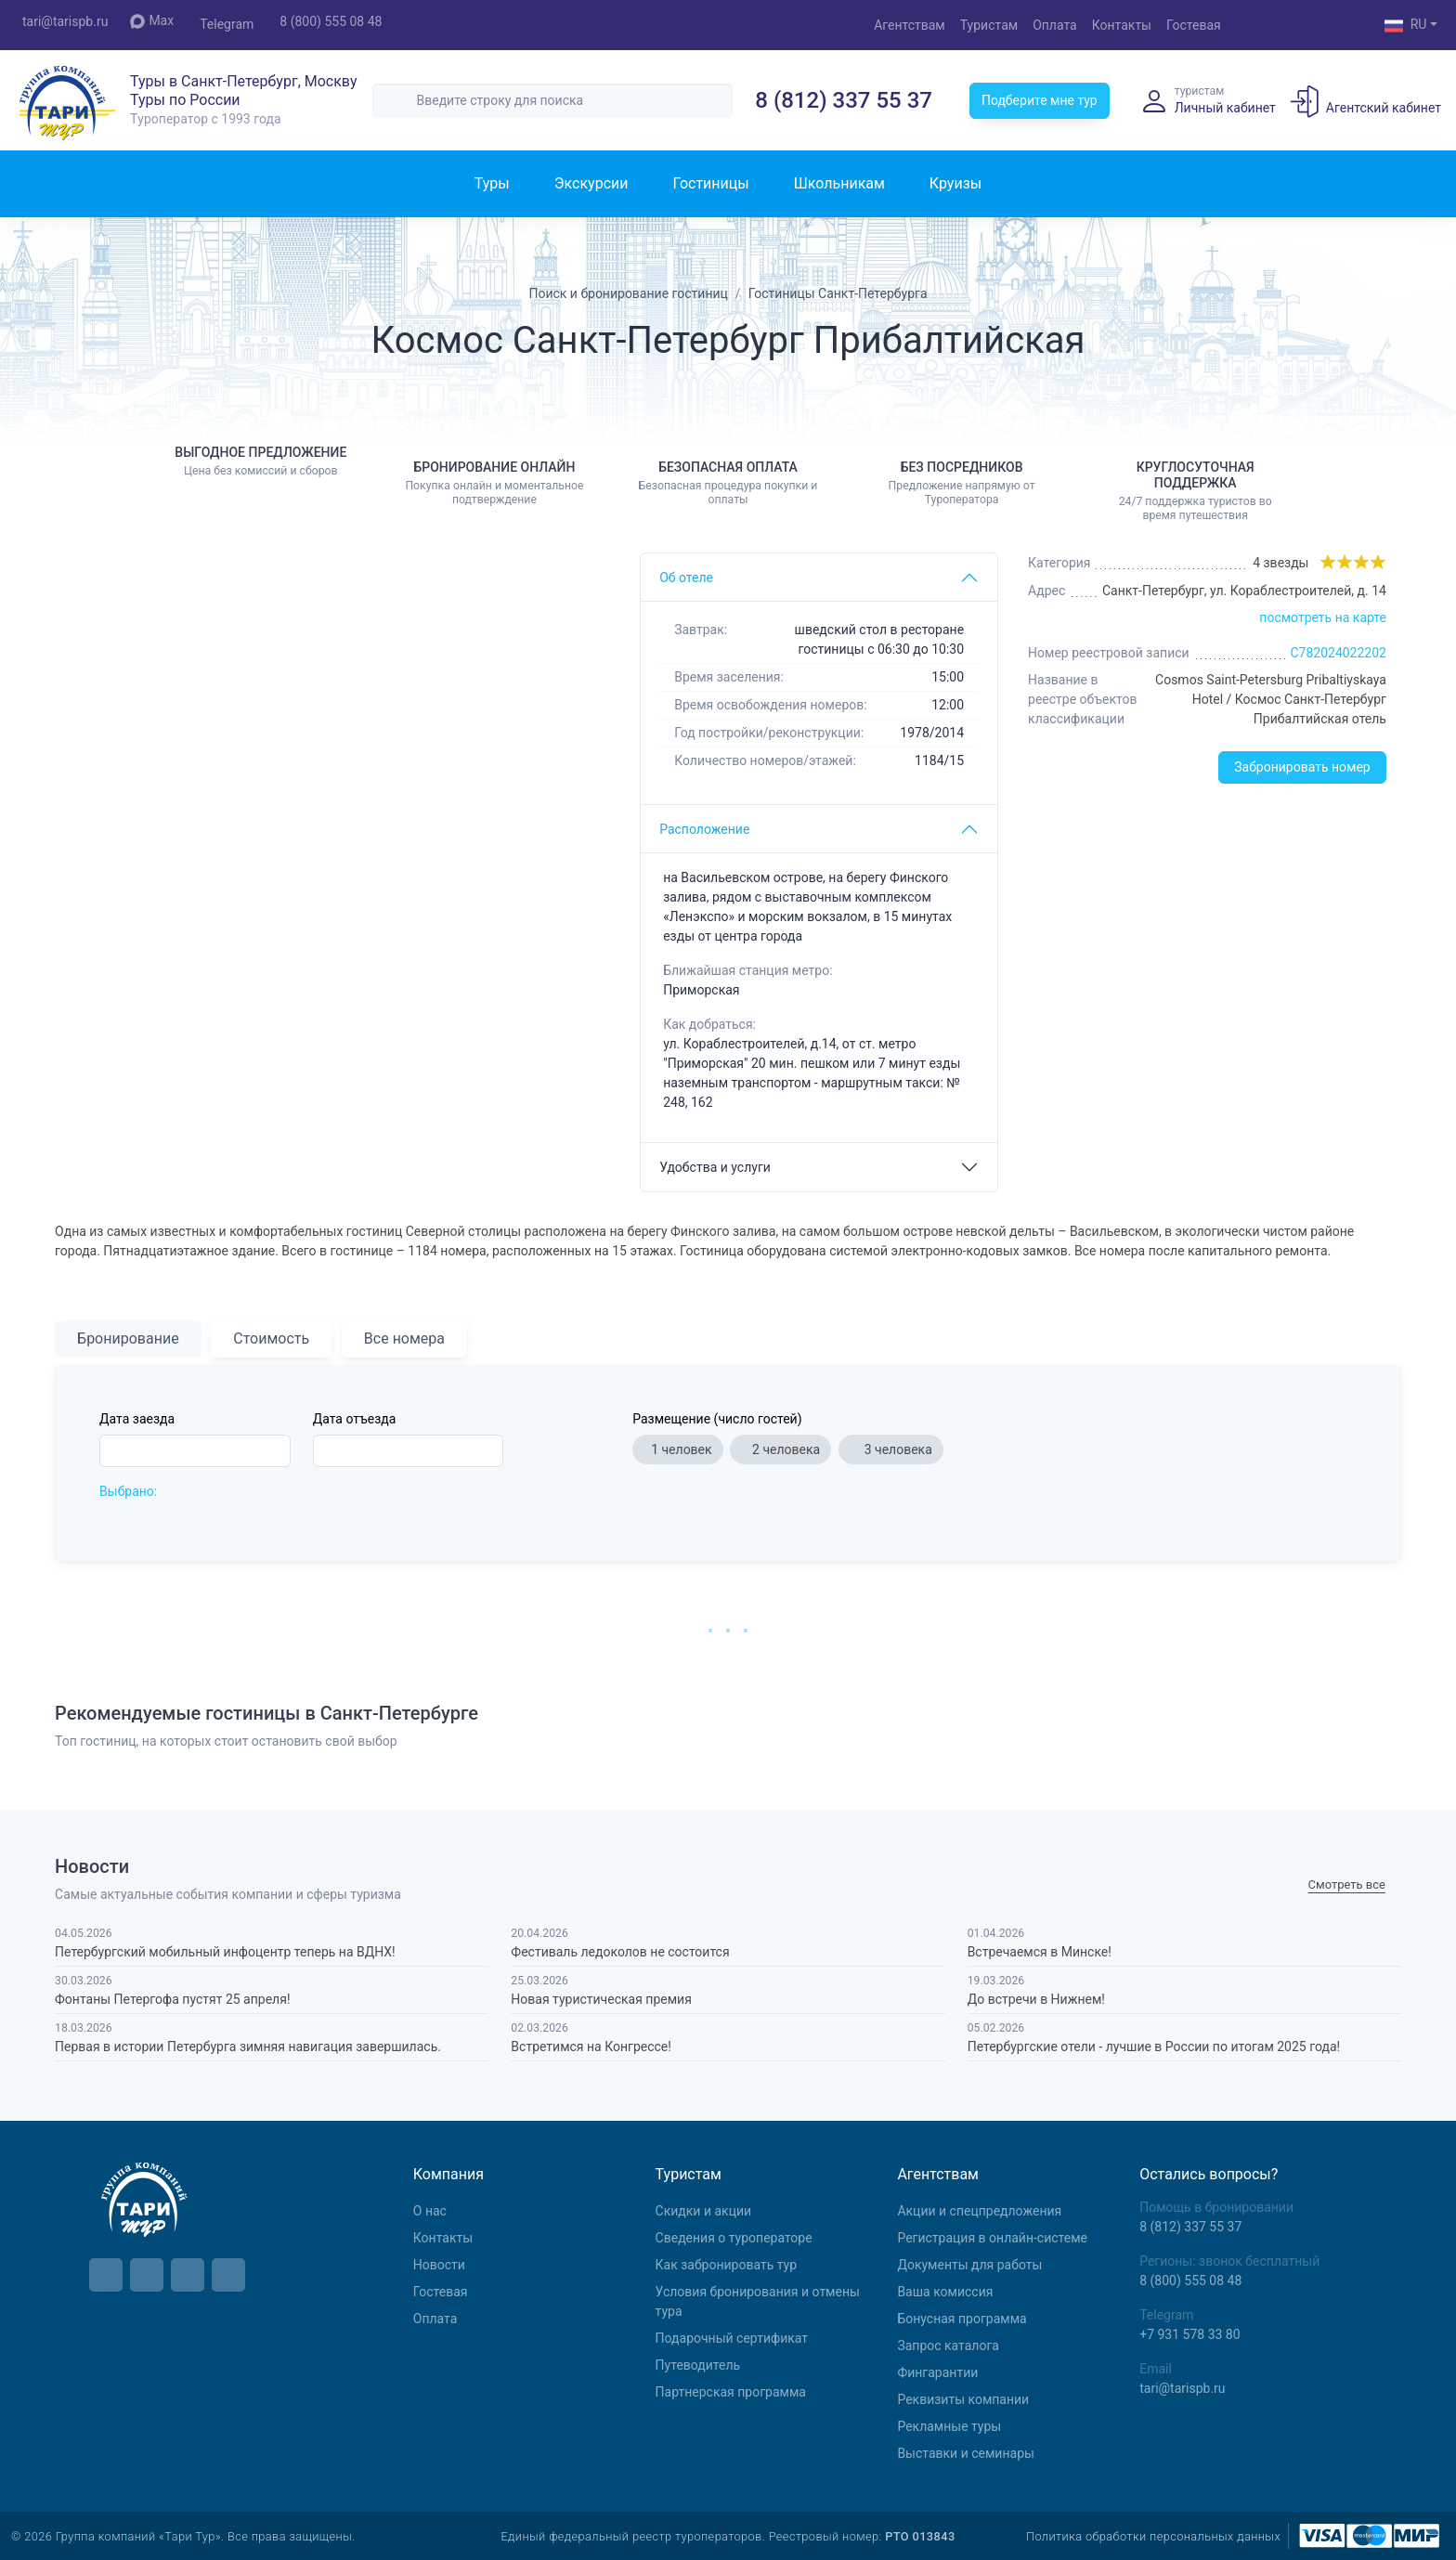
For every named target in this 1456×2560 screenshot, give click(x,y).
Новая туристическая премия (601, 1999)
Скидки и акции (704, 2210)
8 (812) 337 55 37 (843, 100)
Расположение (704, 829)
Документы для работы (969, 2264)
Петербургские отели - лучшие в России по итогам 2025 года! (1154, 2046)
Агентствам (909, 25)
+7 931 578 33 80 (1189, 2334)
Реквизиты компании (963, 2399)
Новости (439, 2264)
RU (1405, 26)
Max (152, 21)
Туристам (989, 25)
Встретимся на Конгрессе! (591, 2046)
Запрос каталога (948, 2345)
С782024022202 (1338, 652)
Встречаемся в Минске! (1040, 1951)
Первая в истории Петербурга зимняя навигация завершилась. (248, 2046)
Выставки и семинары (965, 2453)
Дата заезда (137, 1418)
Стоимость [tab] (271, 1338)
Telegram (227, 24)
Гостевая (1193, 25)
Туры (492, 183)
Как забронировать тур (726, 2264)
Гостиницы (710, 183)
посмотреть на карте (1322, 617)
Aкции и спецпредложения (979, 2210)
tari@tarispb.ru (65, 21)
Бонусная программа (961, 2318)
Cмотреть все (1346, 1885)
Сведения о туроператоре (734, 2237)
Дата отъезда (354, 1418)
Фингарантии (937, 2372)
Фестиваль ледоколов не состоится (620, 1951)
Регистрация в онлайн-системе (992, 2237)
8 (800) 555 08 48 (331, 21)
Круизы (956, 183)
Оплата (1055, 25)
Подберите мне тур (1040, 100)
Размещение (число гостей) (716, 1418)
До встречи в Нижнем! (1036, 1999)
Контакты (1121, 25)
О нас (430, 2210)
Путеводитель (698, 2365)
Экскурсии (591, 183)
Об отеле (686, 577)
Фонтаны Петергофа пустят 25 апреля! (172, 1999)
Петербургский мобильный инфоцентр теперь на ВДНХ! (225, 1951)
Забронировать (1302, 767)
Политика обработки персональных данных (1153, 2536)
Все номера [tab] (404, 1338)
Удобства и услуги (715, 1167)
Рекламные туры (949, 2426)
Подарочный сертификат (732, 2338)
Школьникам (839, 183)
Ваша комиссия (945, 2291)
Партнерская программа (731, 2392)
